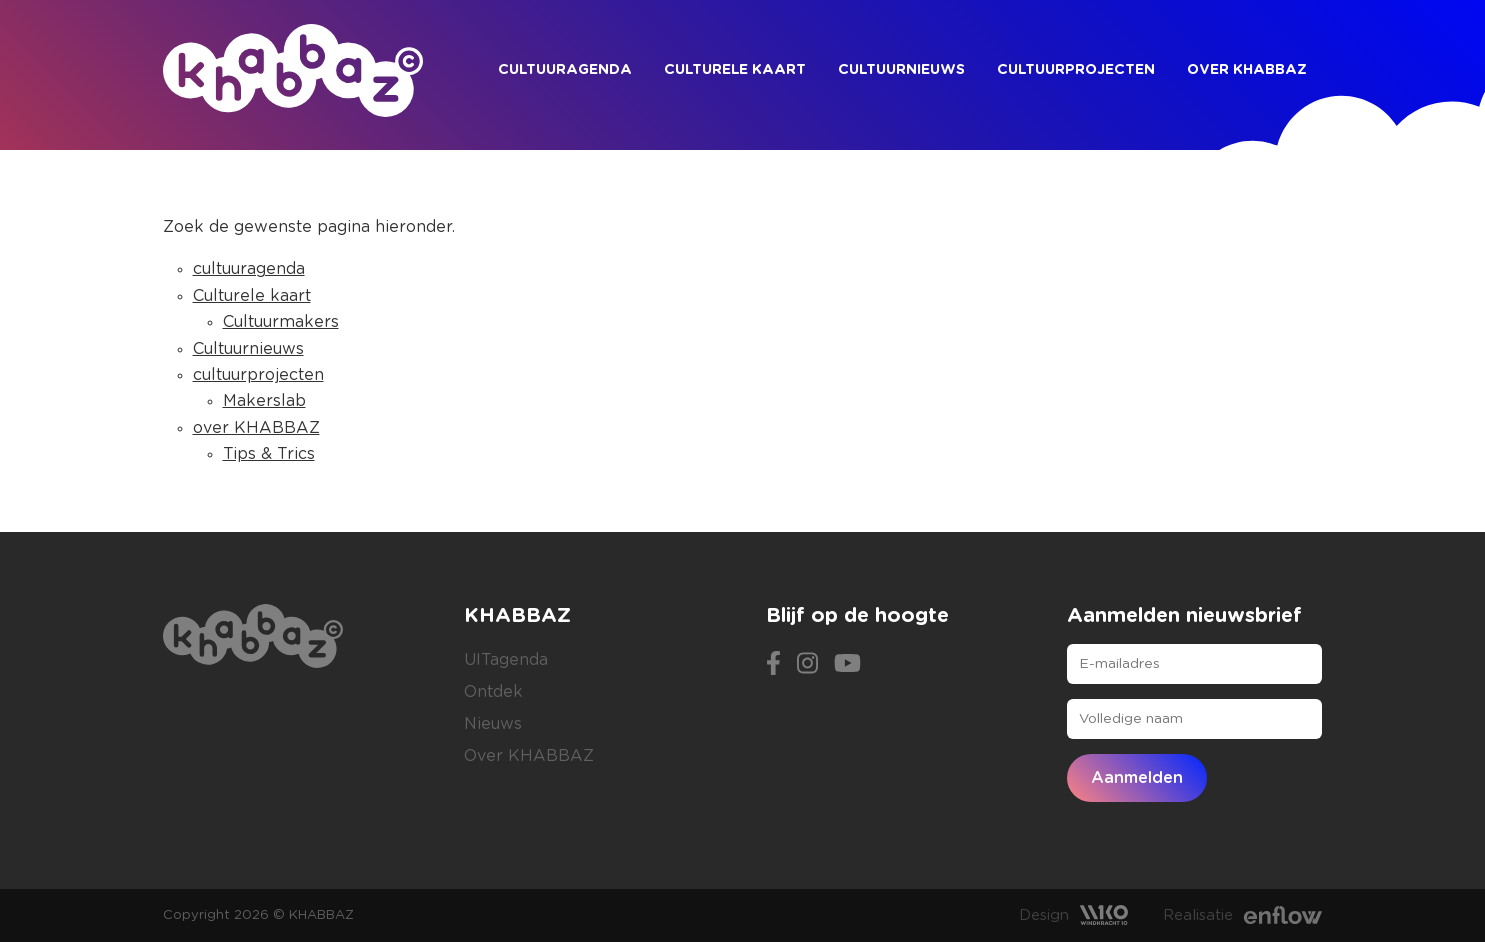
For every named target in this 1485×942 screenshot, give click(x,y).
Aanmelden (1137, 778)
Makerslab (264, 401)
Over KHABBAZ (529, 756)
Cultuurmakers (281, 322)
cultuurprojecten (1076, 70)
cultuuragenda (565, 70)
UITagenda (506, 660)
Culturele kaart (735, 70)
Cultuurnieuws (901, 70)
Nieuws (493, 724)
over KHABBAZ (1247, 70)
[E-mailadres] (1194, 664)
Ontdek (493, 692)
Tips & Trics (269, 454)
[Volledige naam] (1194, 719)
